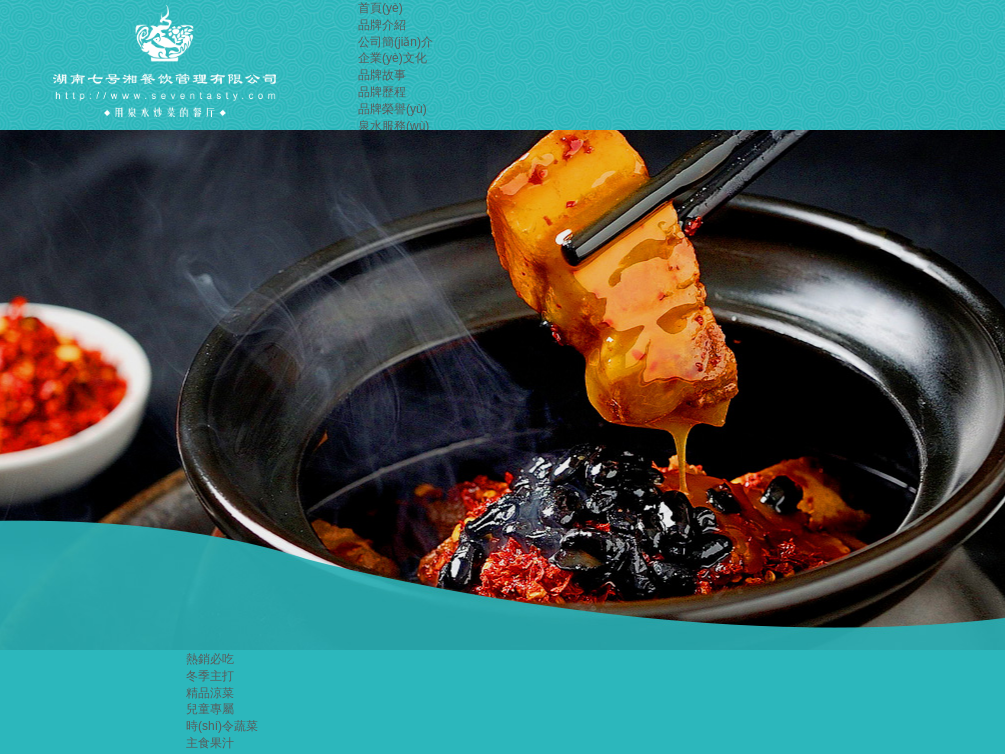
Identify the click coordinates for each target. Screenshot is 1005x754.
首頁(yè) (380, 8)
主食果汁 (210, 743)
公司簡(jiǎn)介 (395, 42)
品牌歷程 (382, 92)
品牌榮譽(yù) (392, 109)
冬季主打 (210, 676)
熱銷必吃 (210, 659)
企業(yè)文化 (392, 58)
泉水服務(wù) (393, 126)
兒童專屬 (210, 709)
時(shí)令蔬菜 (222, 726)
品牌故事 (382, 75)
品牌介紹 (382, 25)
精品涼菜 (210, 693)
